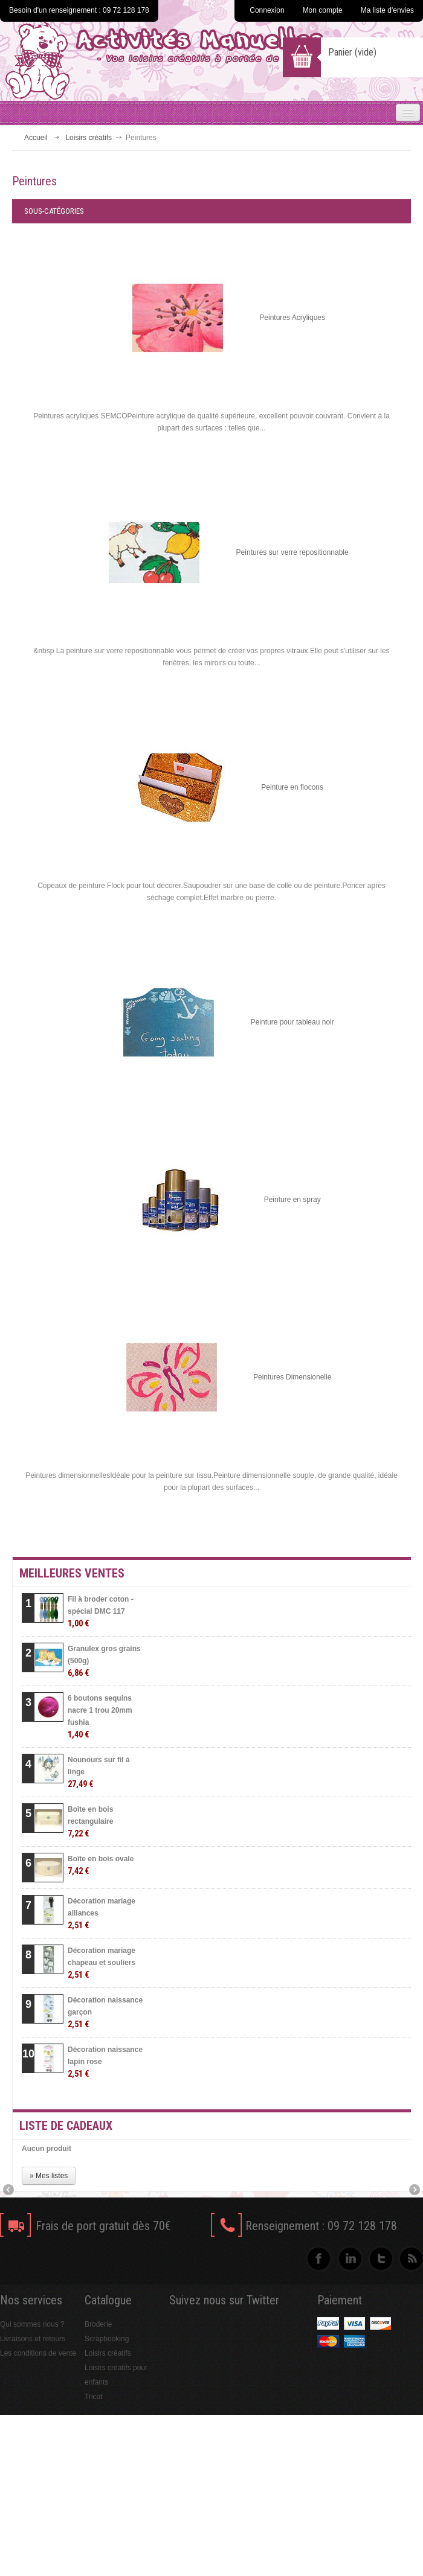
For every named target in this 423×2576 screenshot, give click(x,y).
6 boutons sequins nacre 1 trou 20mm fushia (100, 1716)
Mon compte (323, 10)
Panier (352, 52)
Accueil (36, 137)
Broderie (98, 2324)
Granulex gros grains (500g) (104, 1661)
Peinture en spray (292, 1199)
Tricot (94, 2396)
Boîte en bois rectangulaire (90, 1821)
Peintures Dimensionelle (292, 1377)
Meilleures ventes (71, 1573)
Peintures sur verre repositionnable (292, 552)
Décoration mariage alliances (101, 1913)
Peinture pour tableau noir (292, 1022)
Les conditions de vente (38, 2353)
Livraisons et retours (32, 2339)
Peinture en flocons (292, 787)
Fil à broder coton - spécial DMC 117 (101, 1611)
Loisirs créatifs (88, 137)
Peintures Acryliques (292, 317)
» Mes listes (49, 2176)
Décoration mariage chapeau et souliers (101, 1963)
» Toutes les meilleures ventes (329, 2096)
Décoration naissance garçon (105, 2012)
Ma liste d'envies (387, 10)
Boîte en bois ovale (101, 1865)
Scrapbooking (107, 2339)
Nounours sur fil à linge (99, 1772)
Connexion (267, 10)
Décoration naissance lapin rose (105, 2062)
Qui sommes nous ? (32, 2324)
